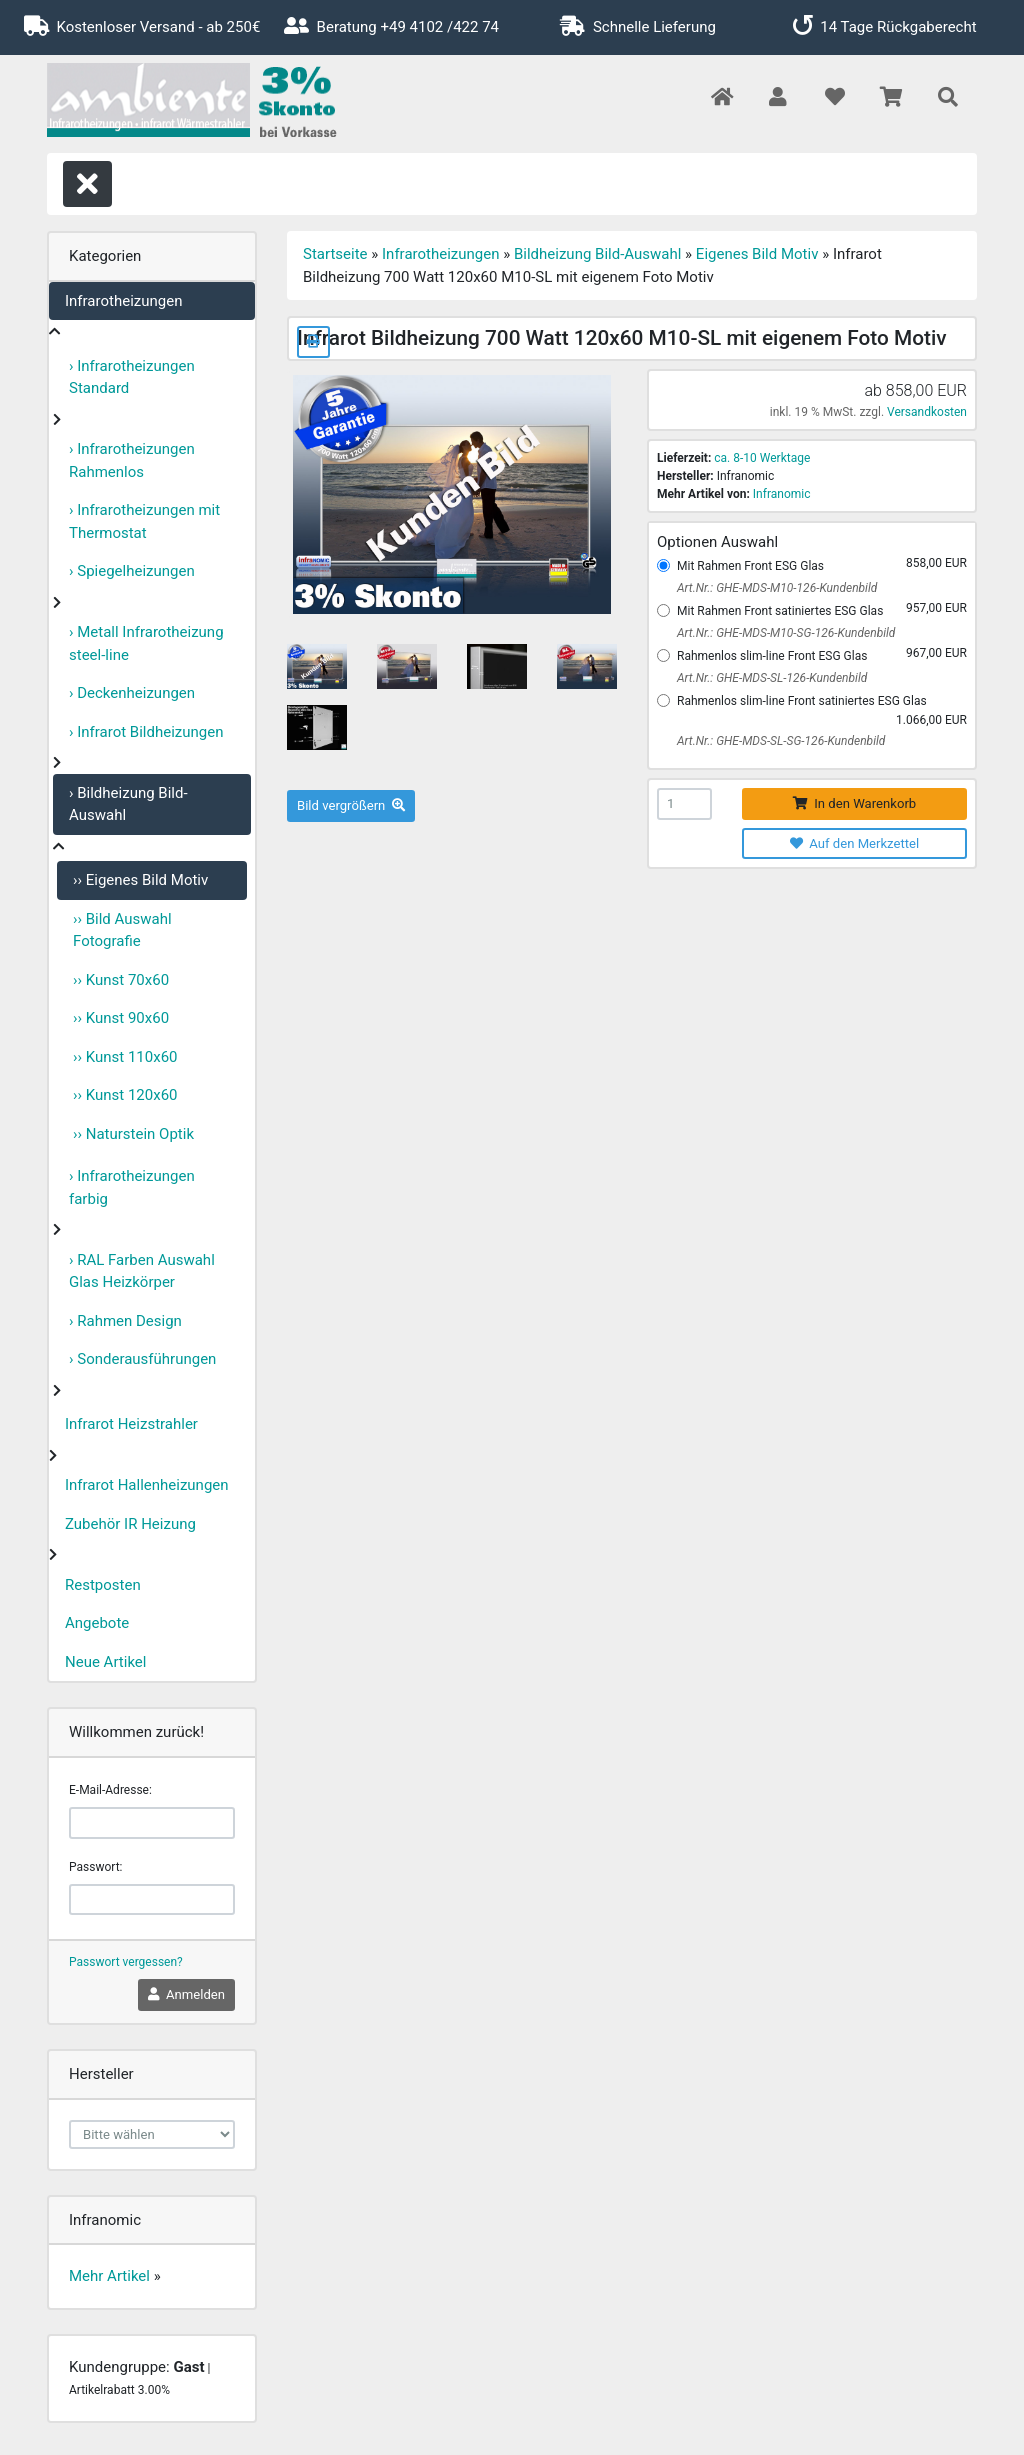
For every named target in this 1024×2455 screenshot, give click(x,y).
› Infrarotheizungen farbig (132, 1187)
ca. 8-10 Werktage (762, 458)
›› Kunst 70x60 (121, 980)
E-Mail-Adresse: (110, 1790)
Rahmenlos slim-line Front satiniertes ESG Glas (802, 701)
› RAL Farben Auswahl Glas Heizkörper (142, 1271)
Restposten (103, 1585)
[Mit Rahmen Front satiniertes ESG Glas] (663, 610)
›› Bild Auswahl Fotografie (122, 930)
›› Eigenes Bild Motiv (140, 880)
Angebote (97, 1623)
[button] (777, 98)
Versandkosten (927, 412)
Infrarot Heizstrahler (131, 1424)
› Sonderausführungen (142, 1359)
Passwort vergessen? (126, 1962)
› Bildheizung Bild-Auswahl (128, 804)
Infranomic (782, 494)
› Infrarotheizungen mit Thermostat (144, 521)
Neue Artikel (105, 1662)
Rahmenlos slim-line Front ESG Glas (772, 656)
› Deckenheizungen (132, 693)
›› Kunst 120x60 (125, 1095)
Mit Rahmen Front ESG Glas (750, 566)
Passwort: (95, 1867)
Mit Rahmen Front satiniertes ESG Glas (780, 611)
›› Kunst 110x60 (125, 1057)
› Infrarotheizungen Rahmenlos (132, 460)
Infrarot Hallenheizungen (147, 1485)
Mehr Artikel (109, 2276)
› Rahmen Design (125, 1321)
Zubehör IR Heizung (130, 1524)
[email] (152, 1823)
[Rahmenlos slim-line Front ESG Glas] (663, 655)
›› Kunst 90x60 (121, 1018)
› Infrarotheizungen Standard (132, 377)
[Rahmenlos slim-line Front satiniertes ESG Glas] (663, 700)
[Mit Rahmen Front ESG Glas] (663, 565)
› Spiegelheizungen (132, 571)
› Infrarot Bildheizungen (146, 732)
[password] (152, 1900)
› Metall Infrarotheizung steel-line (146, 643)
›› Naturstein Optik (133, 1134)
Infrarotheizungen (123, 301)
